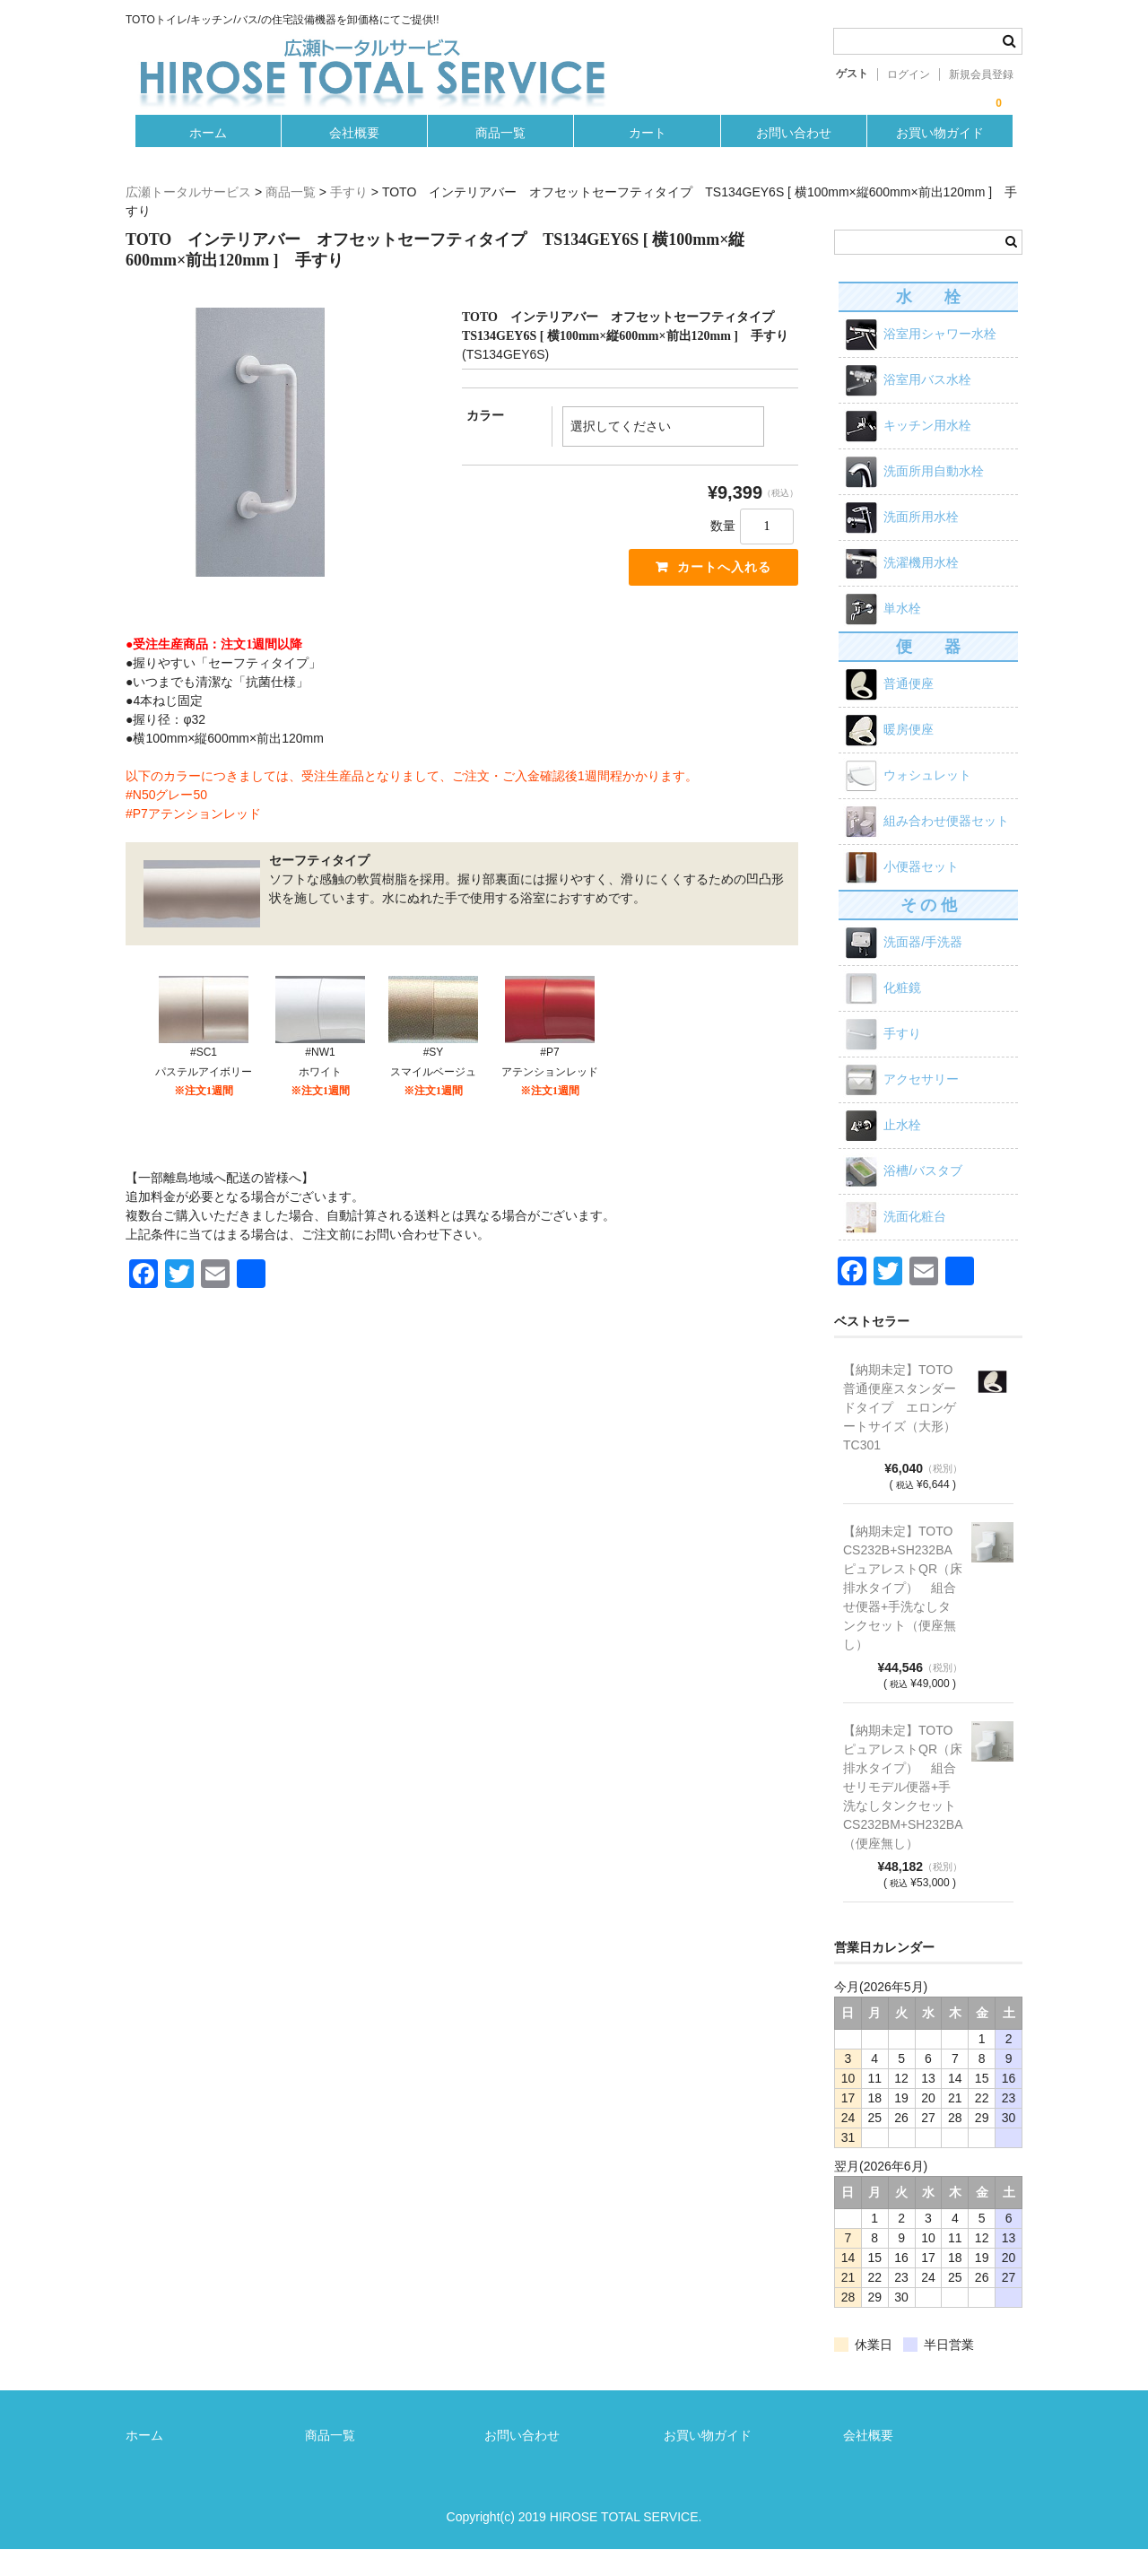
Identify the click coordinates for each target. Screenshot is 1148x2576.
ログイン (908, 74)
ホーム (201, 156)
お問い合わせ (798, 156)
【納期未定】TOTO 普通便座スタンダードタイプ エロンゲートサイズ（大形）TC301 (902, 1434)
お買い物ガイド (947, 156)
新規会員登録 (981, 74)
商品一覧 (499, 156)
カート (648, 156)
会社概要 (350, 156)
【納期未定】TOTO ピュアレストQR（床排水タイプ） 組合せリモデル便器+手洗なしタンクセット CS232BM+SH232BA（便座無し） (902, 1813)
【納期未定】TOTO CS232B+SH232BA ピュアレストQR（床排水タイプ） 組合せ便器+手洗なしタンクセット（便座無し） (902, 1614)
